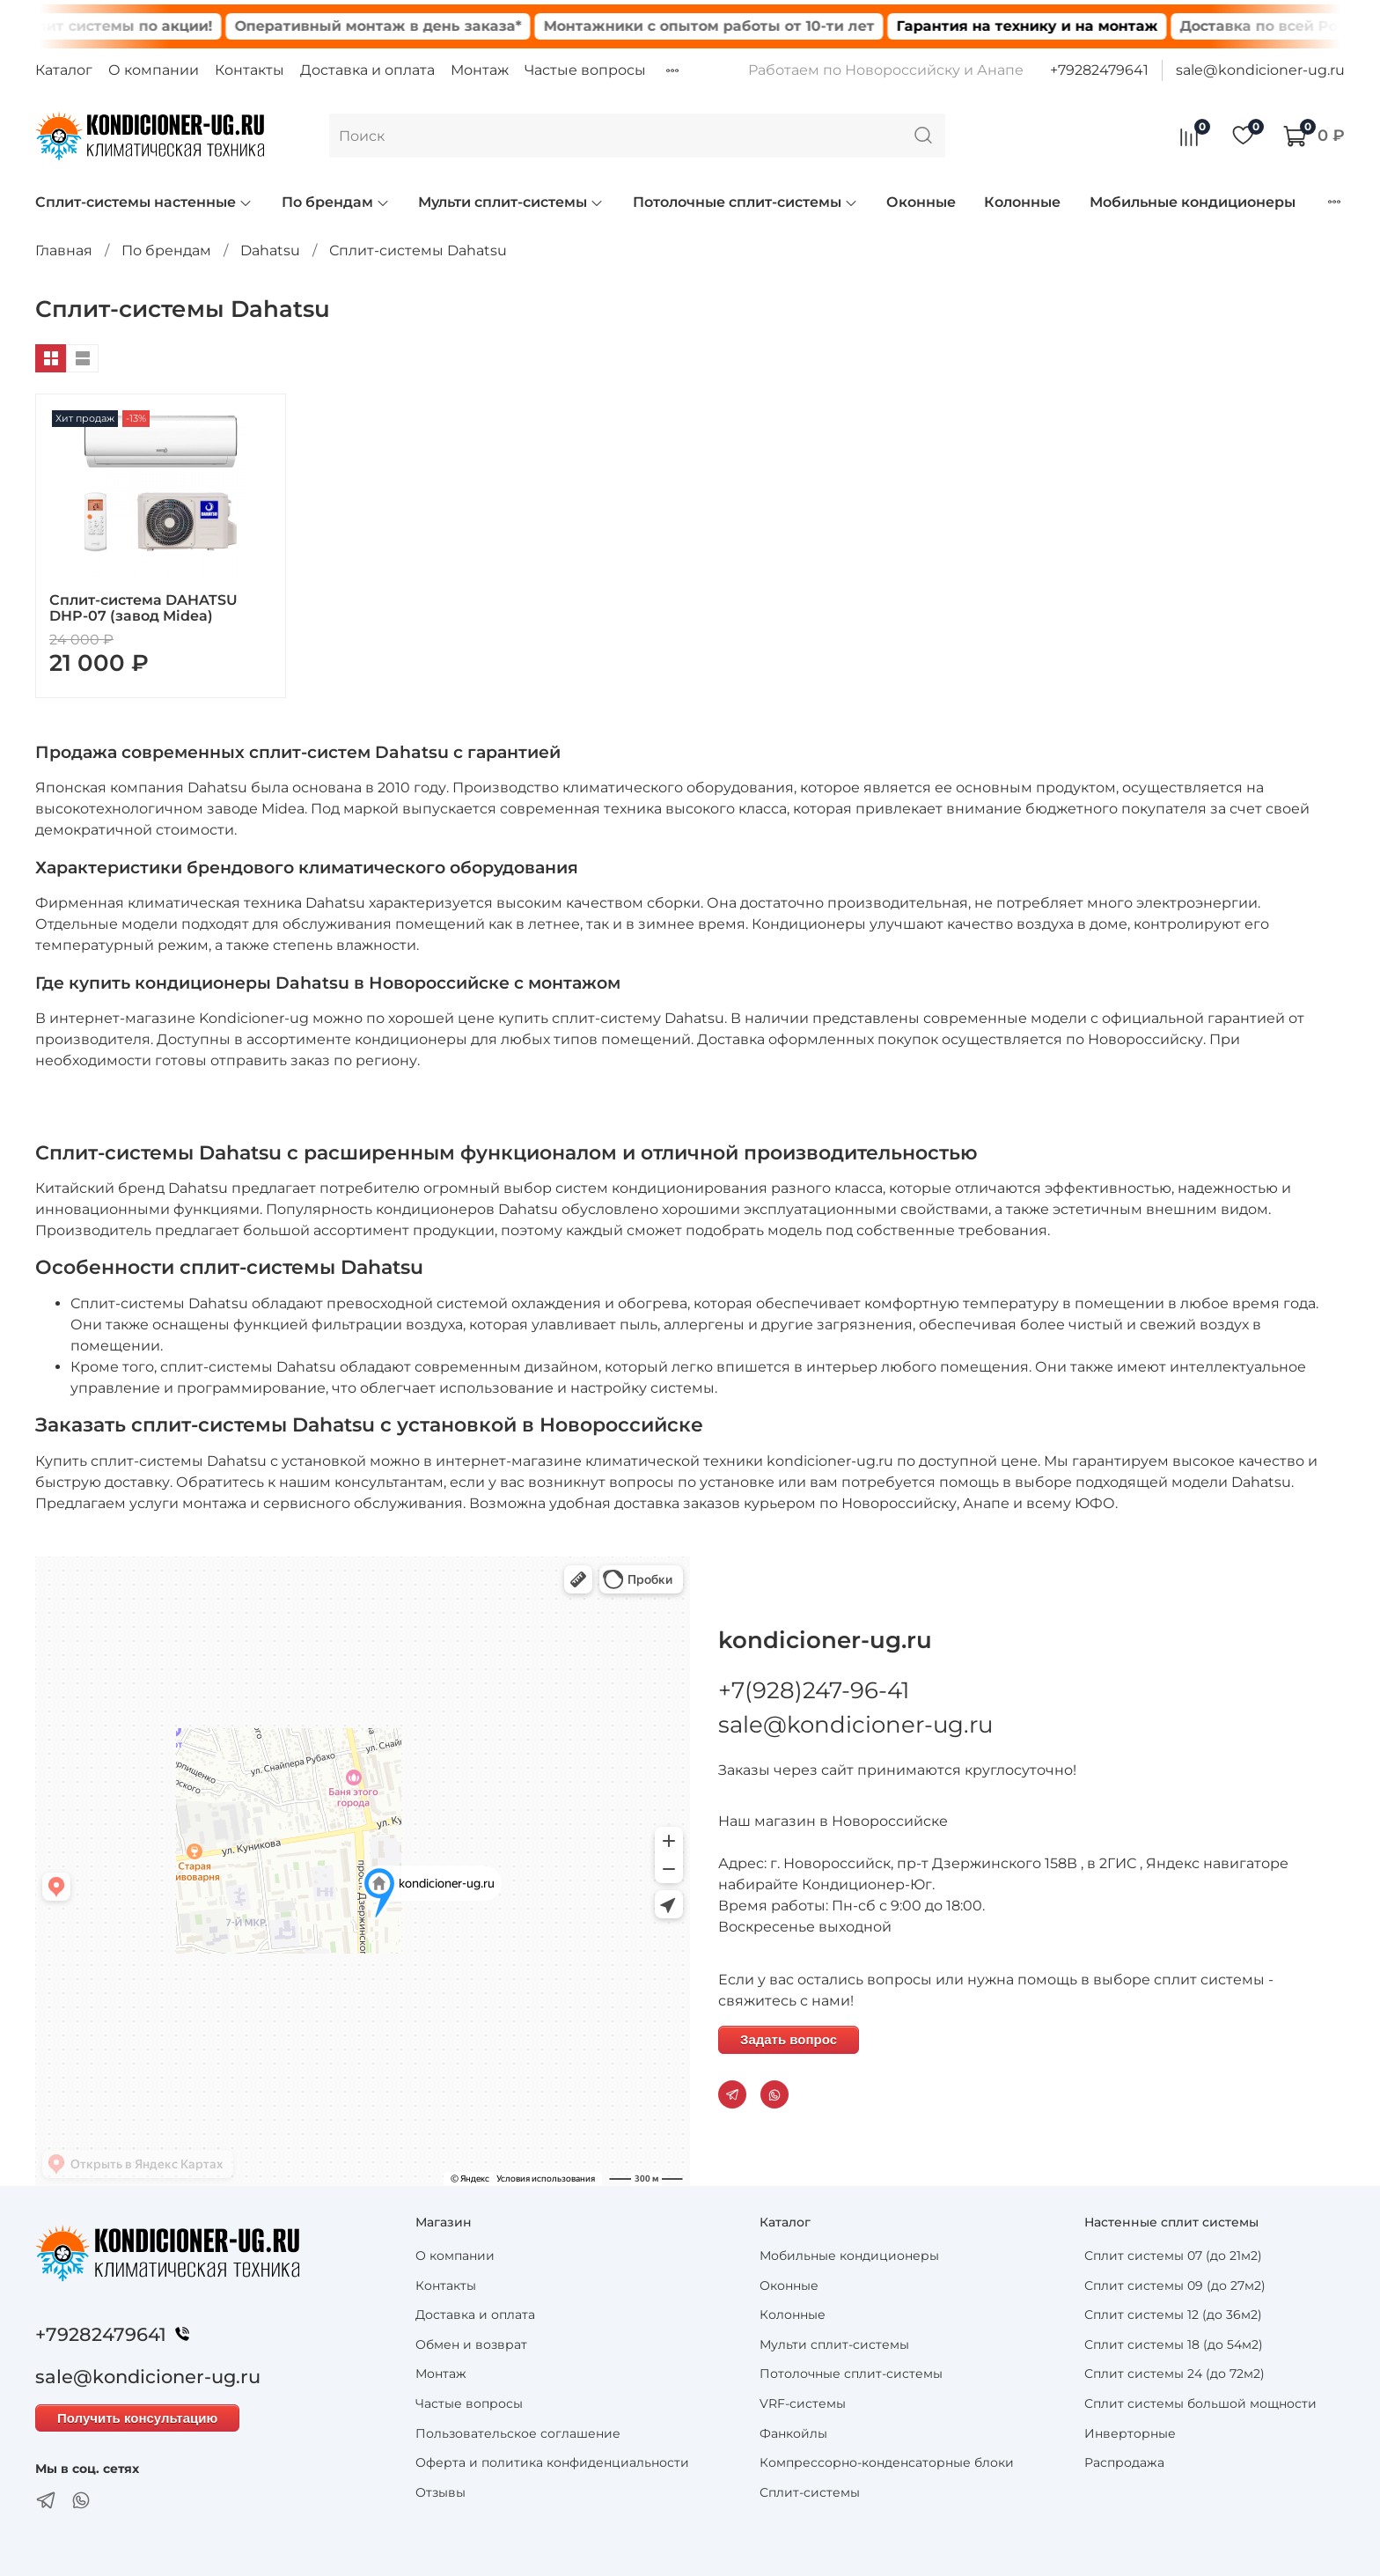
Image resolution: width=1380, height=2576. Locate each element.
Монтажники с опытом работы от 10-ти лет (748, 26)
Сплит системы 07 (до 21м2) (1173, 2255)
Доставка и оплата (367, 70)
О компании (153, 70)
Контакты (249, 70)
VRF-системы (803, 2403)
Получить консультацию (137, 2417)
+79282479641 (1099, 70)
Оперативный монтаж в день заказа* (417, 26)
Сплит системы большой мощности (1200, 2403)
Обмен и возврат (471, 2344)
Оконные (921, 202)
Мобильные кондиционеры (1193, 202)
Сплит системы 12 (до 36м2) (1173, 2314)
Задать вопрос (788, 2039)
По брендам (336, 202)
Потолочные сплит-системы (745, 202)
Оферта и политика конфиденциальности (552, 2462)
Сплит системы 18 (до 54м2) (1173, 2344)
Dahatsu (270, 250)
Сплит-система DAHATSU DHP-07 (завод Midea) (143, 608)
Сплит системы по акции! (153, 26)
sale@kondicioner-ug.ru (1260, 70)
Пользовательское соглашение (517, 2433)
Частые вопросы (585, 70)
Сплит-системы (810, 2492)
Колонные (1022, 202)
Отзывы (440, 2492)
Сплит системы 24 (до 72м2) (1174, 2373)
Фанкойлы (793, 2433)
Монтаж (480, 70)
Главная (63, 250)
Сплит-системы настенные (144, 202)
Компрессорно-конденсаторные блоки (887, 2462)
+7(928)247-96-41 (813, 1690)
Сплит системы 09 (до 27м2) (1175, 2285)
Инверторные (1130, 2433)
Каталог (63, 70)
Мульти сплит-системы (511, 202)
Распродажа (1124, 2462)
